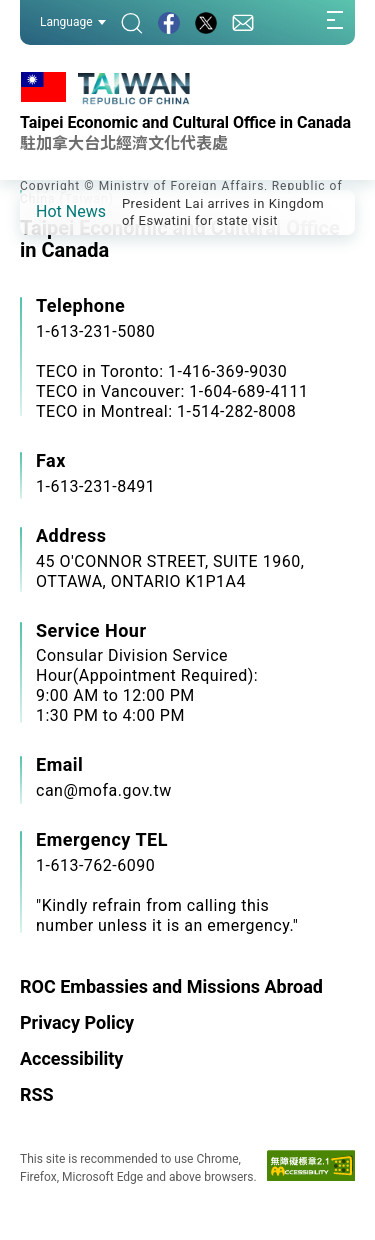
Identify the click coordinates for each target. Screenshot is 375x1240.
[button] (50, 211)
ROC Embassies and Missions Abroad (171, 986)
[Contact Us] (243, 22)
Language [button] (73, 22)
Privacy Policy (77, 1022)
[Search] (132, 22)
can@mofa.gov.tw (104, 790)
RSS (37, 1094)
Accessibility (71, 1058)
